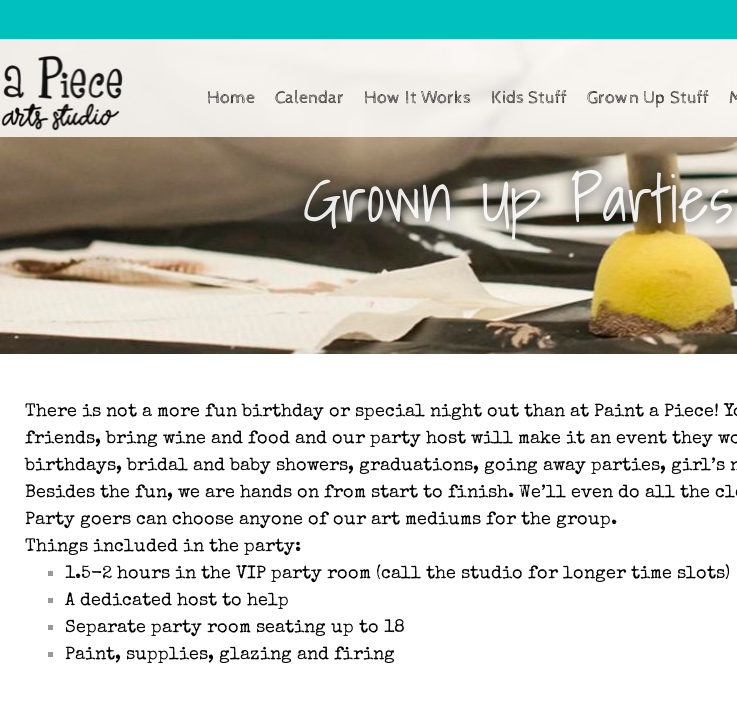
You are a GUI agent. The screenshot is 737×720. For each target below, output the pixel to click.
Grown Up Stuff (648, 97)
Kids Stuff (529, 97)
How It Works (417, 97)
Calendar (309, 97)
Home (231, 97)
